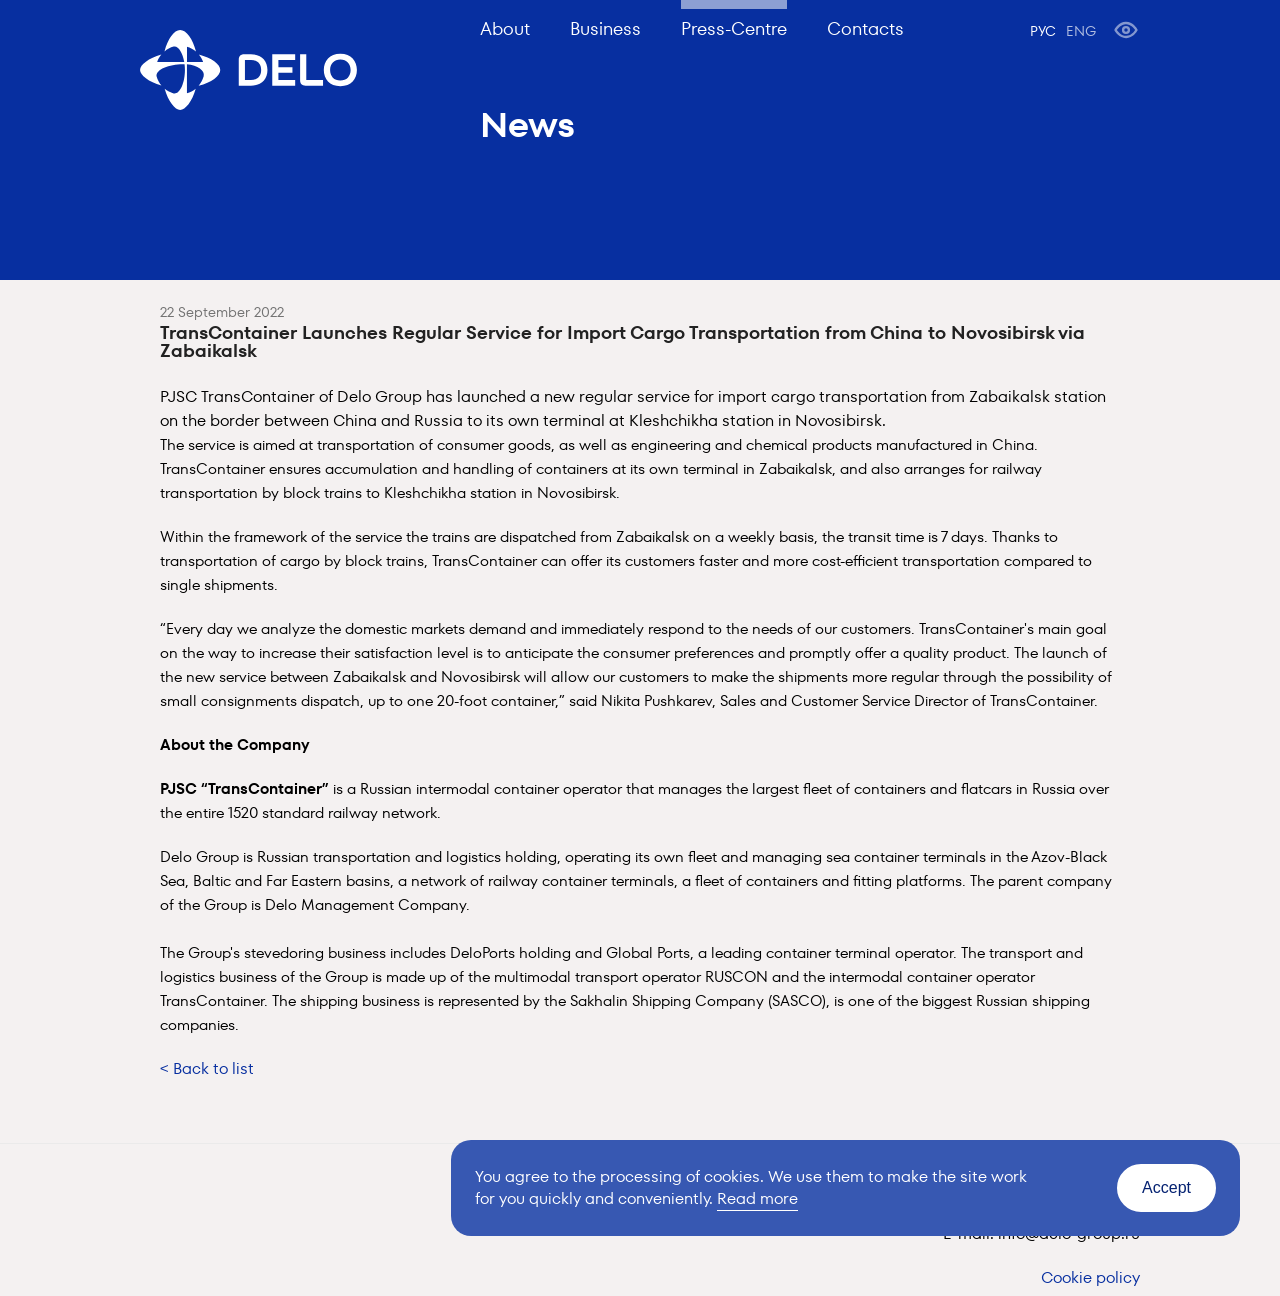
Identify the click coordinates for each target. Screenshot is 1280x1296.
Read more (757, 1198)
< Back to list (207, 1068)
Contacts (865, 28)
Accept (1166, 1187)
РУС (1043, 31)
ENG (1081, 31)
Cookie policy (1090, 1277)
